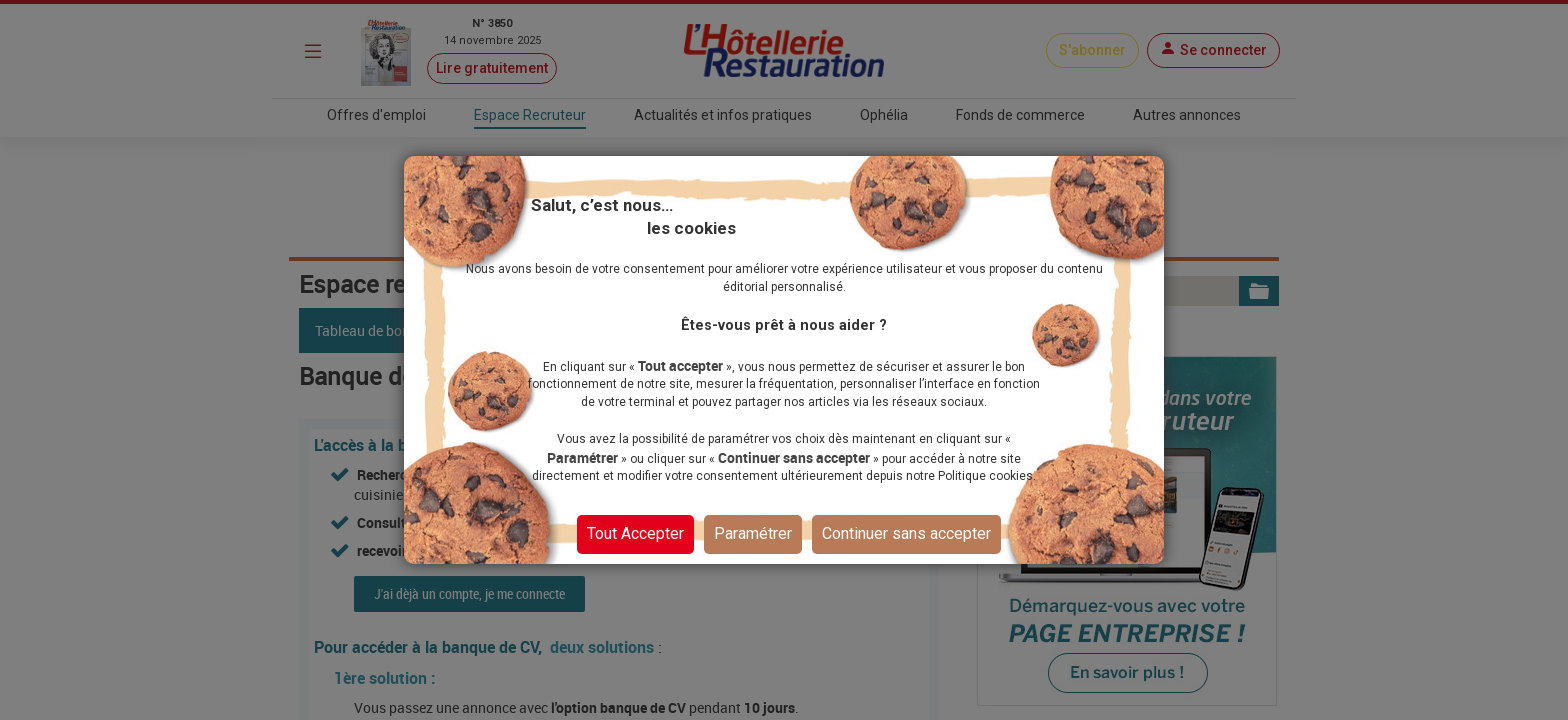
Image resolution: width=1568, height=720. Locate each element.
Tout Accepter (635, 532)
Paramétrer (753, 532)
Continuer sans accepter (906, 532)
